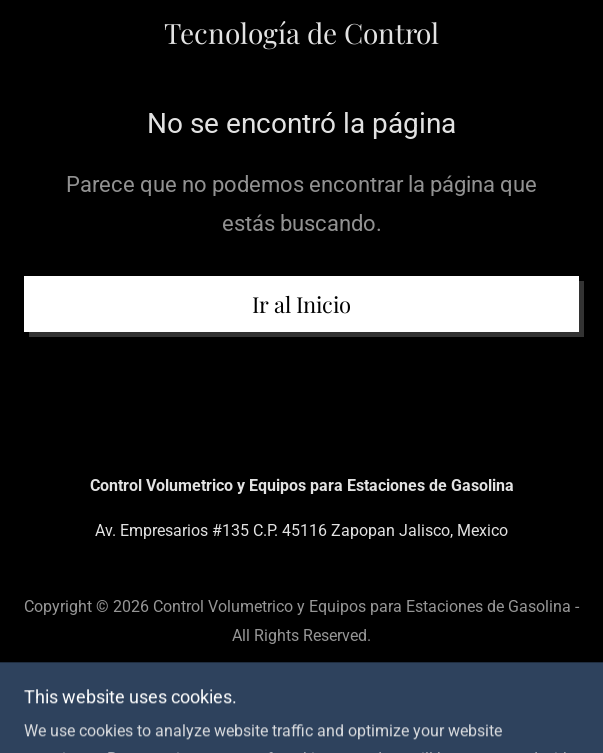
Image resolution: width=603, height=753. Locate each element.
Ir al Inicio (301, 304)
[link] (301, 33)
